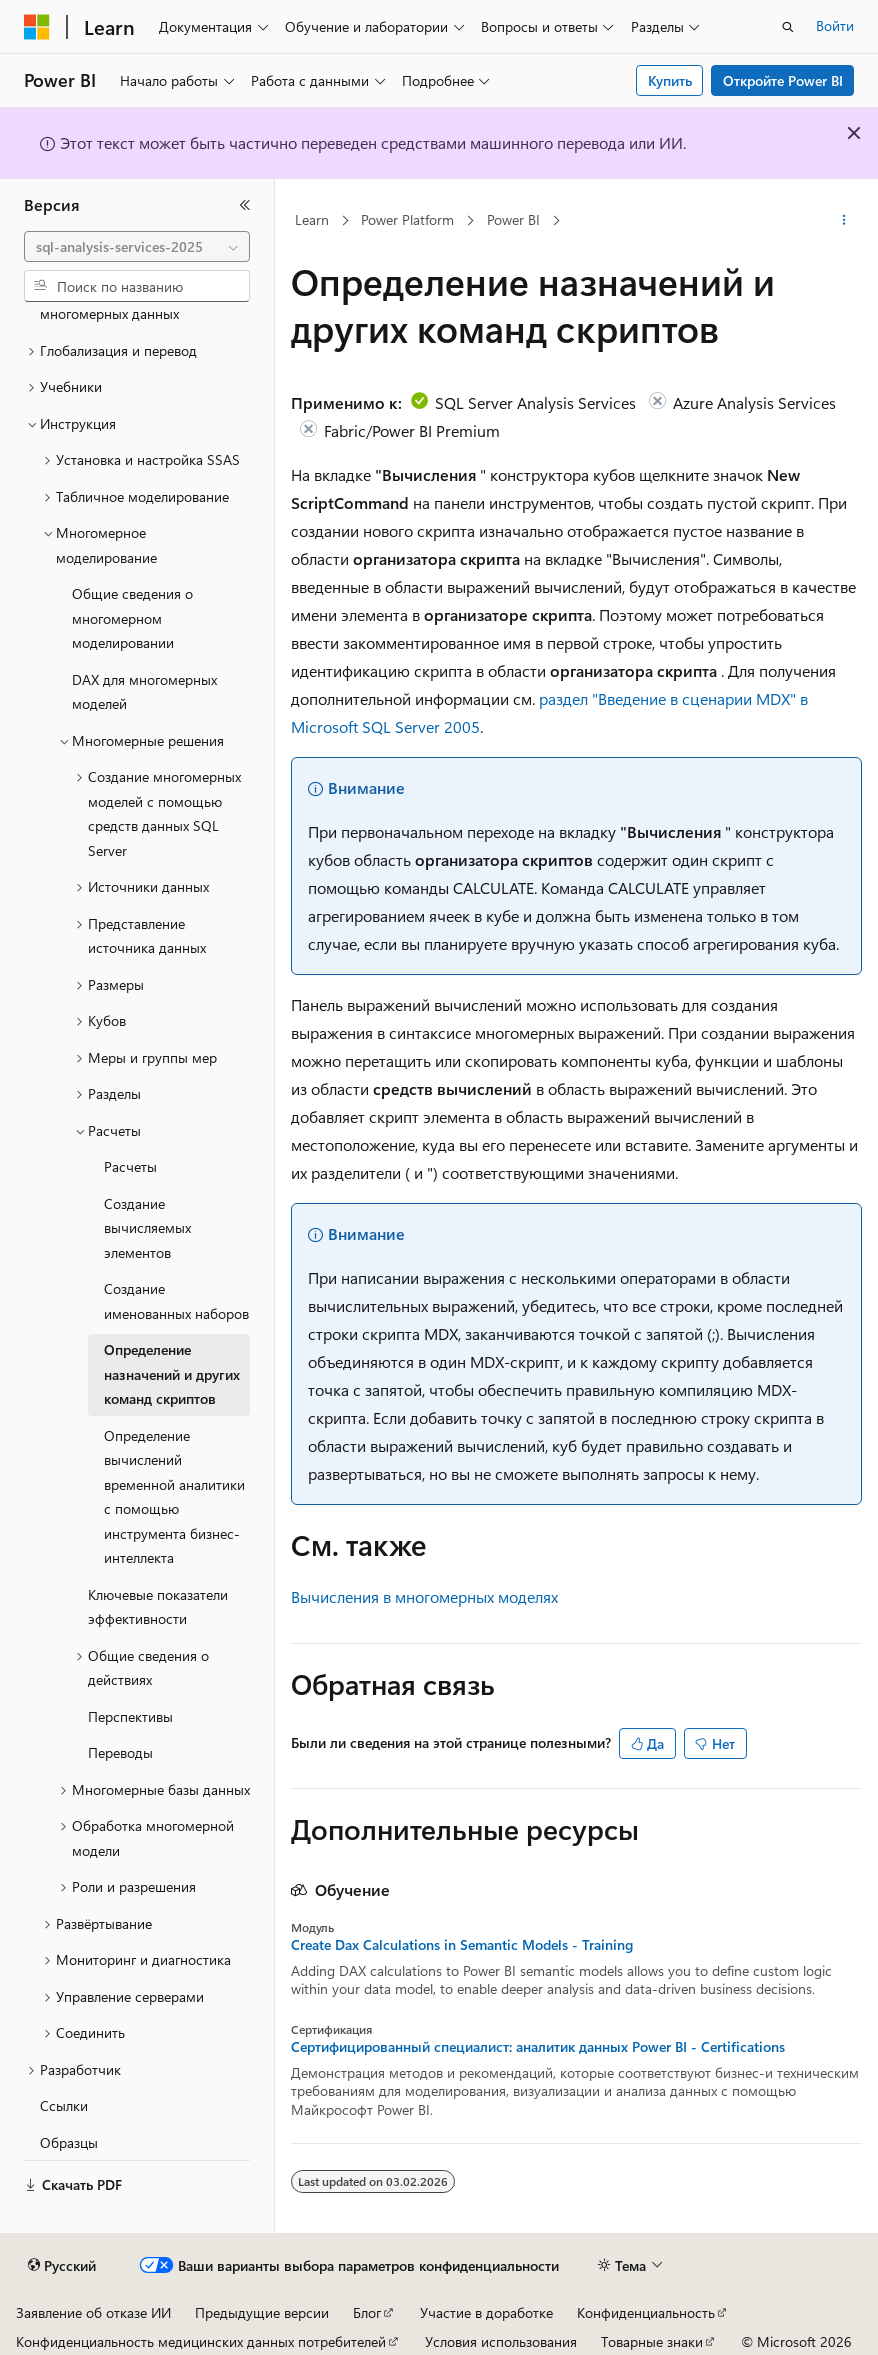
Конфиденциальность (646, 2312)
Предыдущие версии (262, 2312)
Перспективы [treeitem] (130, 1716)
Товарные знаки (652, 2341)
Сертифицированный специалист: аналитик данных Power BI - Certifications (538, 2047)
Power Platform (407, 219)
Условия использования (501, 2341)
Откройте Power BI (783, 80)
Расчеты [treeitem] (130, 1166)
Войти (835, 25)
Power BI (513, 219)
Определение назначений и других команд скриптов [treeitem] (172, 1374)
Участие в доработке (486, 2312)
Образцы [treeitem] (69, 2142)
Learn (312, 219)
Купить (670, 80)
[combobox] (137, 247)
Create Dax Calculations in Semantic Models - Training (462, 1945)
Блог (367, 2312)
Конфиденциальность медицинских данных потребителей (201, 2341)
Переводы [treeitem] (120, 1752)
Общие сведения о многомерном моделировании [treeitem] (132, 618)
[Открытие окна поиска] (788, 27)
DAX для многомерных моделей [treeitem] (144, 692)
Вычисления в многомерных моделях (424, 1596)
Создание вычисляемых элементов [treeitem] (147, 1228)
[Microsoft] (37, 27)
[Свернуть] (245, 205)
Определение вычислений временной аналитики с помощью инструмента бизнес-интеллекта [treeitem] (174, 1497)
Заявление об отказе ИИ (93, 2312)
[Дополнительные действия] (844, 221)
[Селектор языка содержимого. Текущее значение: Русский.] (62, 2266)
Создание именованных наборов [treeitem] (176, 1301)
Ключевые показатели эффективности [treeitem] (158, 1607)
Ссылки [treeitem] (64, 2105)
